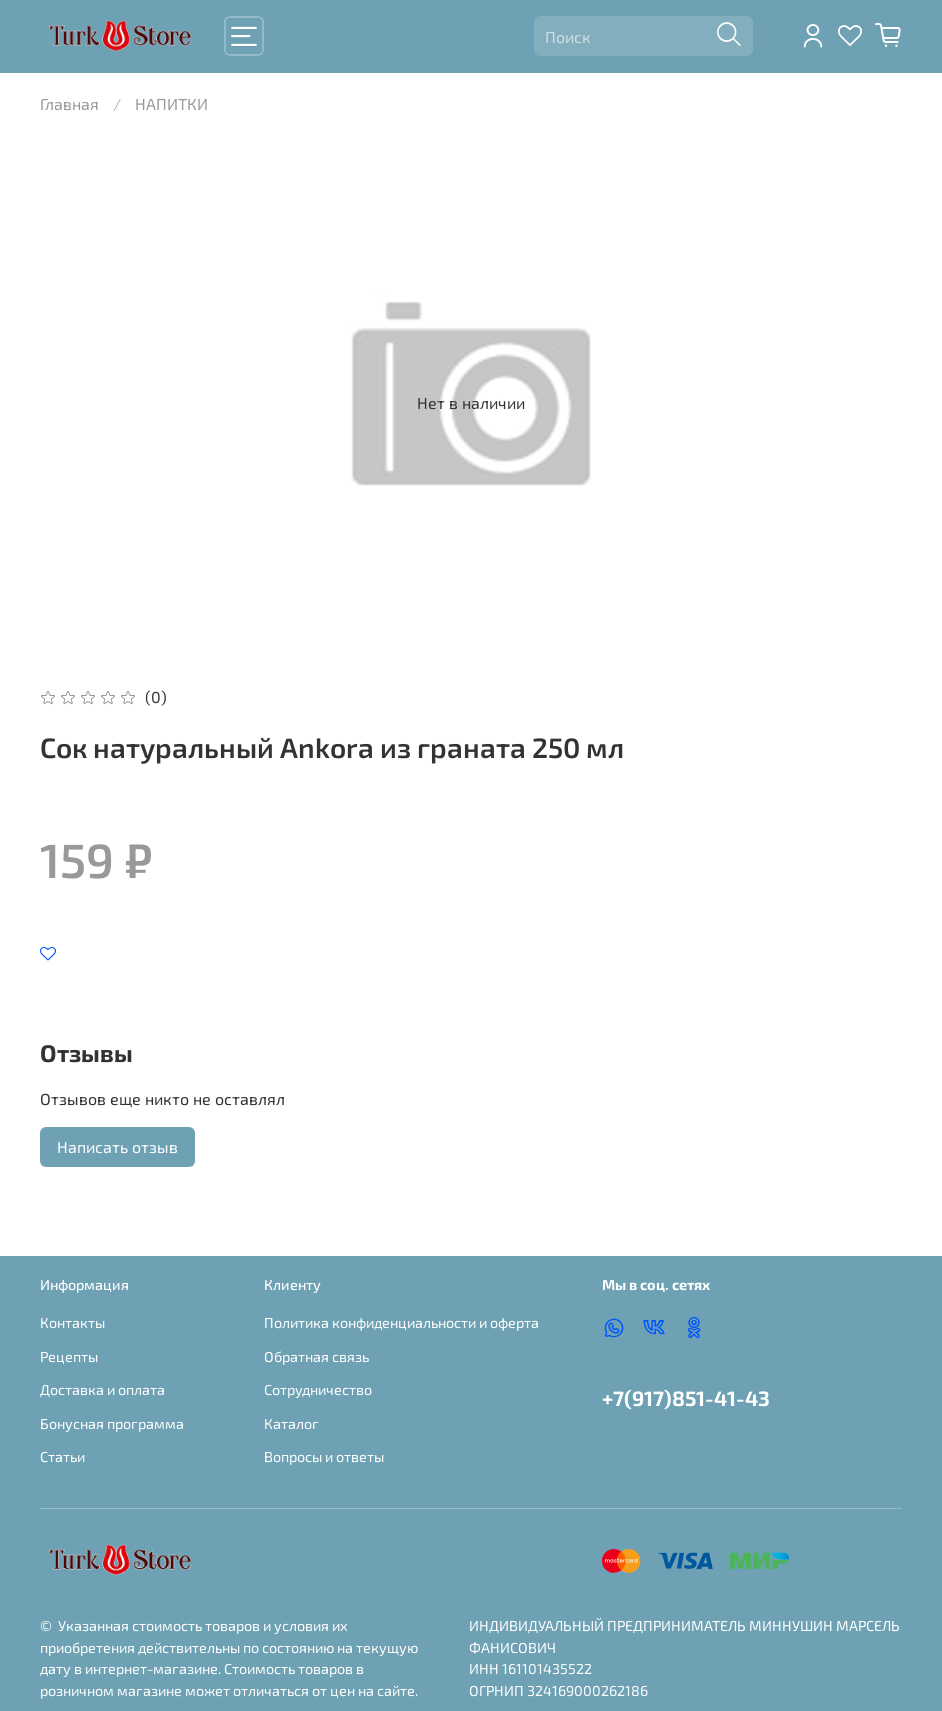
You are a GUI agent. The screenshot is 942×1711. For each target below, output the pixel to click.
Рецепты (69, 1356)
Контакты (72, 1322)
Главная (69, 103)
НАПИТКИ (171, 103)
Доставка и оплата (102, 1389)
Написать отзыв (117, 1146)
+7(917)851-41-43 (686, 1397)
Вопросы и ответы (324, 1456)
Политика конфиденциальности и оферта (401, 1322)
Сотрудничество (318, 1389)
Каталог (291, 1423)
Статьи (62, 1456)
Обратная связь (316, 1356)
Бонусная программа (112, 1423)
